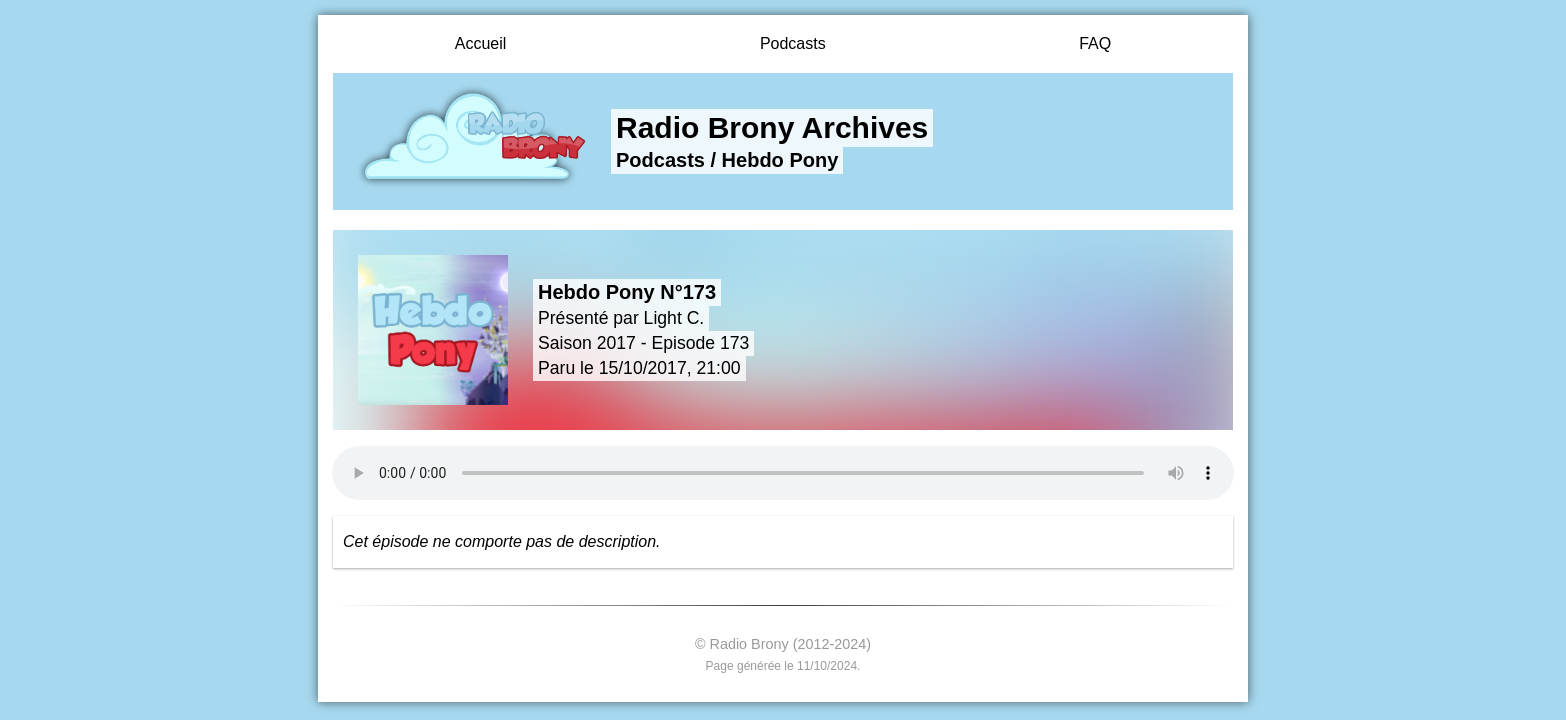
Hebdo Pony (780, 160)
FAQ (1095, 43)
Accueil (481, 43)
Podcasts (793, 43)
